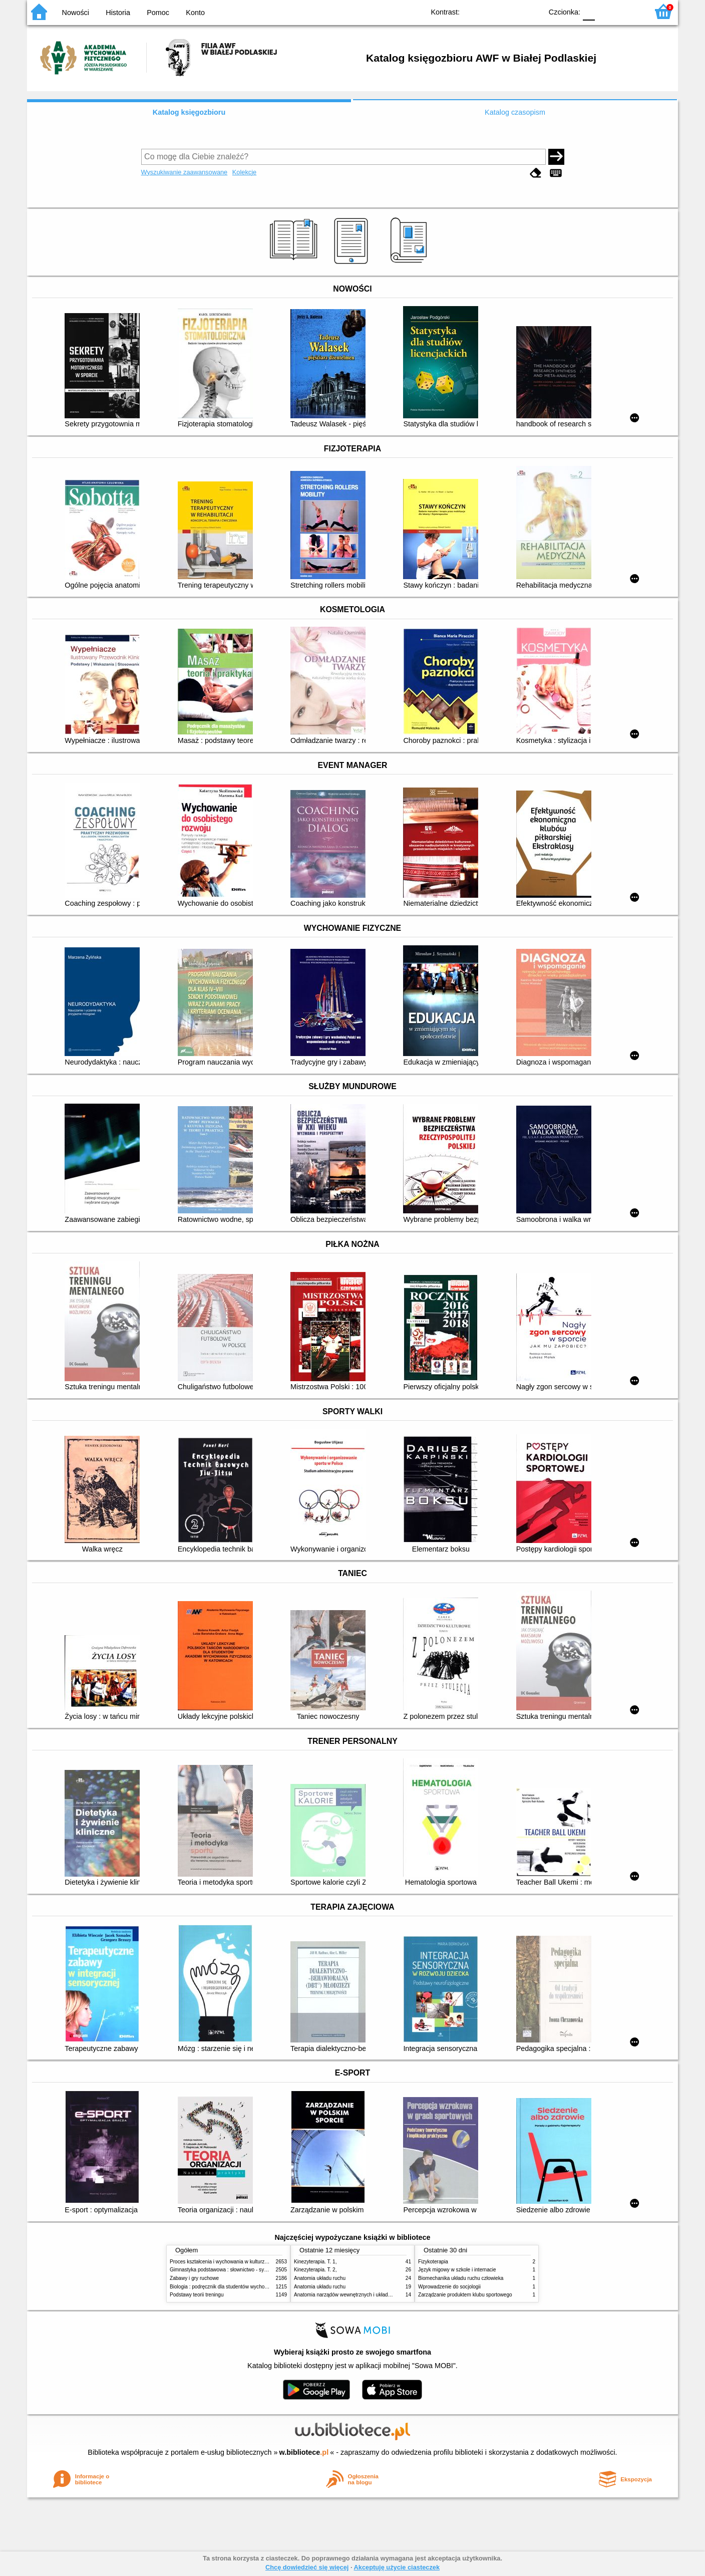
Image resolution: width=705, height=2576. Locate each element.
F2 (629, 11)
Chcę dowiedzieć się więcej (306, 2567)
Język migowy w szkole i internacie (457, 2269)
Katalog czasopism (515, 112)
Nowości (75, 13)
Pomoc (158, 13)
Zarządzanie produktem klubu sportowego (465, 2294)
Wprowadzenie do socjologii (449, 2286)
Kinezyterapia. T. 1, (315, 2261)
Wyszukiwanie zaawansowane (184, 172)
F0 (588, 11)
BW (491, 11)
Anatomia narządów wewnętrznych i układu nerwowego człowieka (367, 2294)
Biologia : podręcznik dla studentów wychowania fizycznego (236, 2286)
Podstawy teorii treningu (197, 2294)
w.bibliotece (304, 2452)
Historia (118, 13)
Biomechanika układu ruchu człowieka (460, 2278)
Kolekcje (244, 172)
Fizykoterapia (433, 2261)
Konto (195, 13)
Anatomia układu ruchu (319, 2278)
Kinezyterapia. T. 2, (315, 2269)
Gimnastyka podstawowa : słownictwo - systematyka (228, 2269)
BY (531, 11)
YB (511, 11)
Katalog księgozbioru (189, 112)
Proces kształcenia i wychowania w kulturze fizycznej (229, 2261)
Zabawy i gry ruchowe (194, 2278)
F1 (606, 11)
